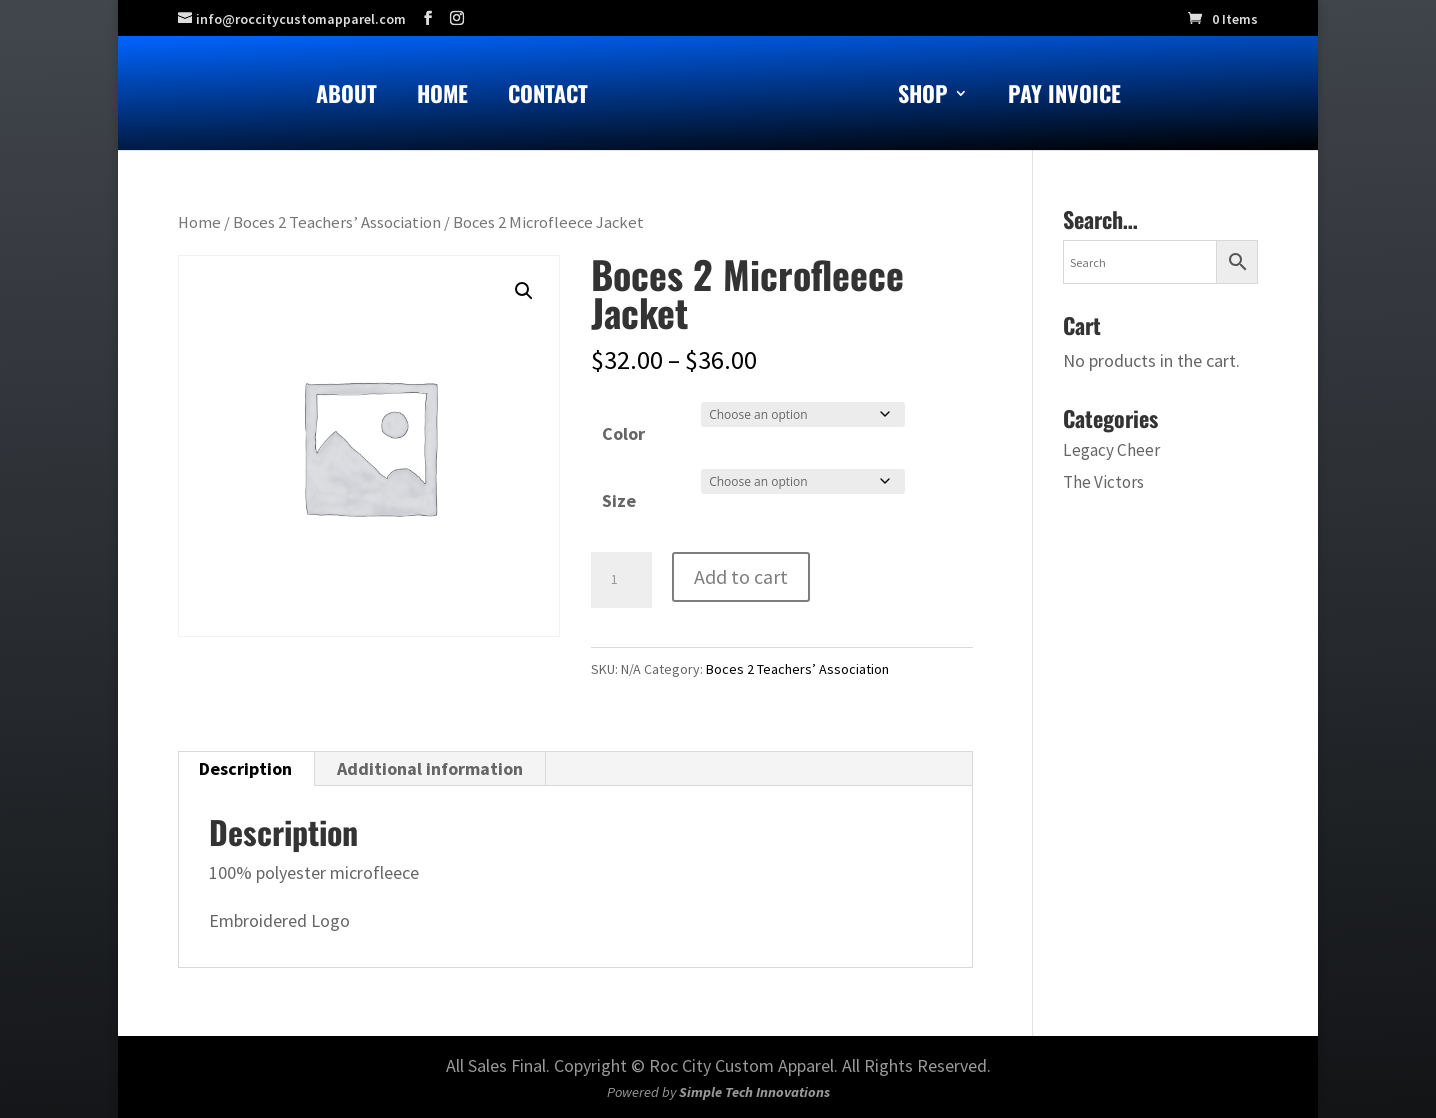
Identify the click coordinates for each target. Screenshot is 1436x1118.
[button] (524, 291)
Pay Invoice (1064, 97)
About (346, 97)
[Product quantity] (621, 580)
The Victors (1103, 482)
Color (623, 433)
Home (442, 97)
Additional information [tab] (430, 768)
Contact (548, 97)
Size (619, 500)
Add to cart (741, 576)
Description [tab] (245, 768)
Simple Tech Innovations (754, 1092)
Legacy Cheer (1111, 450)
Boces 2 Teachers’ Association (337, 222)
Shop (923, 97)
